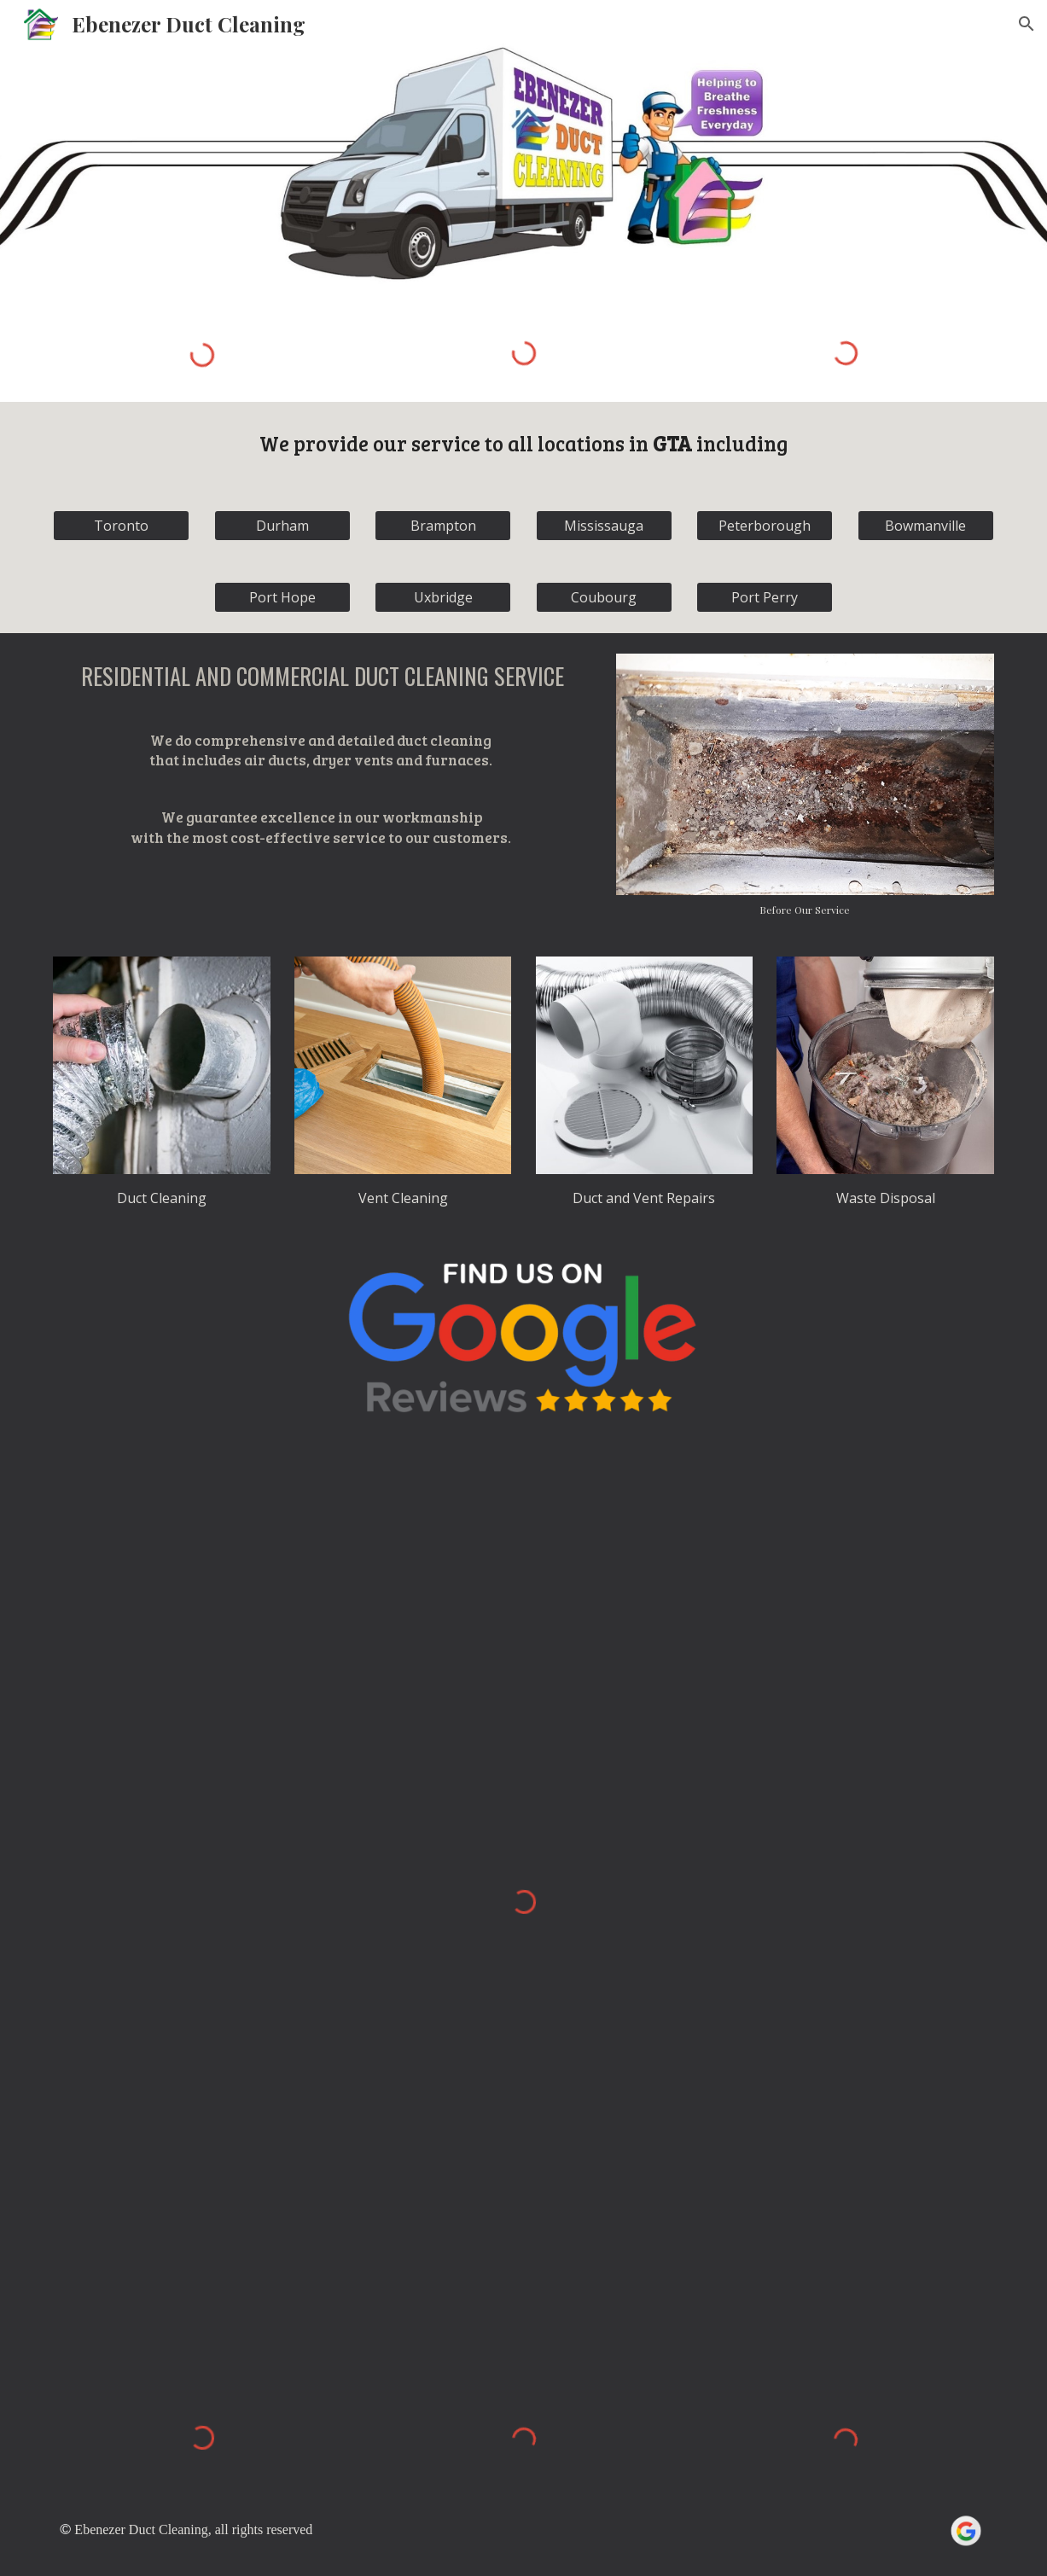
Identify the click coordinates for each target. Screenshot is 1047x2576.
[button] (1026, 23)
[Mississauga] (604, 526)
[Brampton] (442, 526)
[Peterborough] (764, 526)
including (740, 443)
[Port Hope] (282, 597)
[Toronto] (121, 526)
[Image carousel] (805, 785)
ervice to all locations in (537, 443)
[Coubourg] (604, 597)
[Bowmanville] (925, 526)
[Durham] (282, 526)
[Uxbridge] (442, 597)
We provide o (321, 443)
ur (397, 443)
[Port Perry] (764, 597)
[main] (524, 445)
